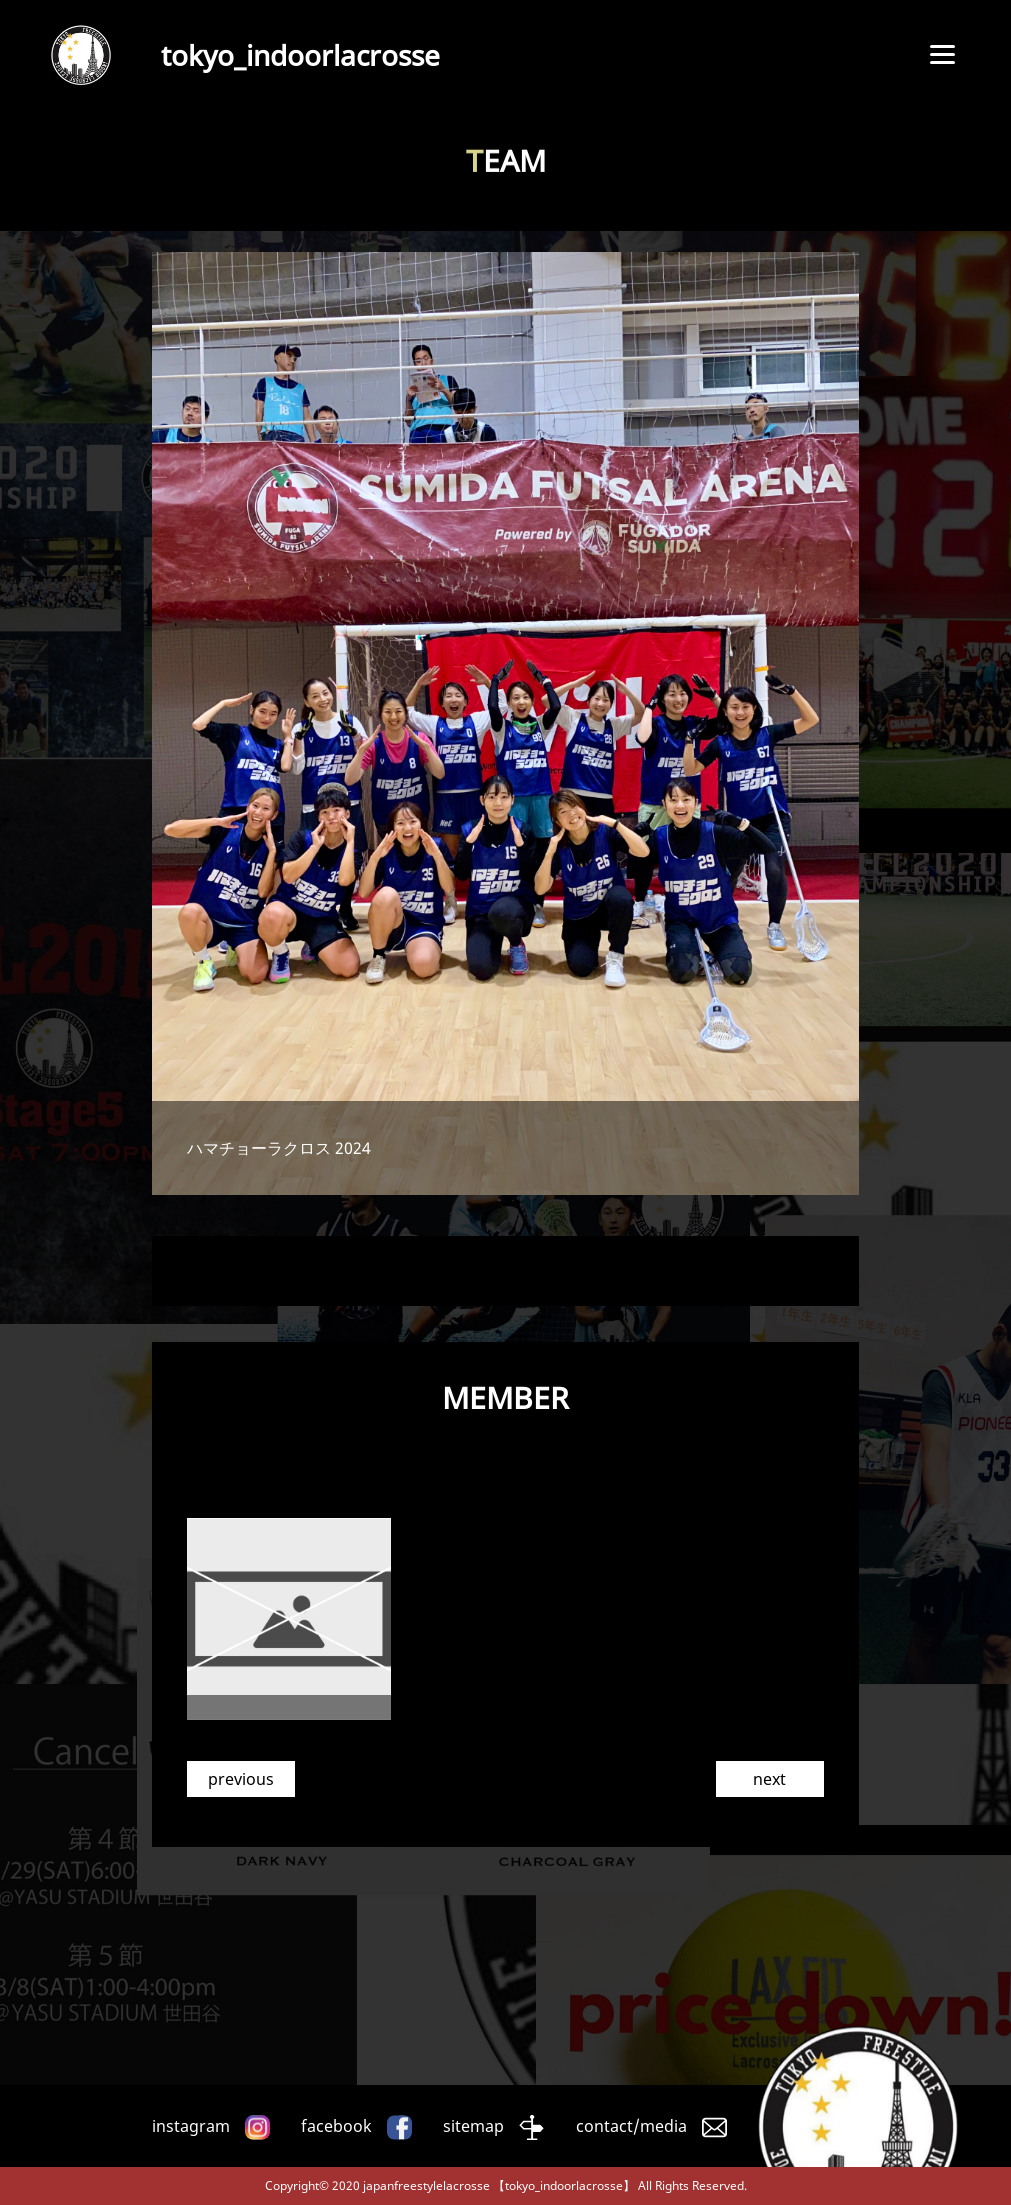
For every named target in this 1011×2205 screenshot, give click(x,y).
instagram (191, 2126)
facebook (336, 2126)
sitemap (473, 2126)
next (769, 1779)
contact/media (631, 2126)
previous (241, 1779)
